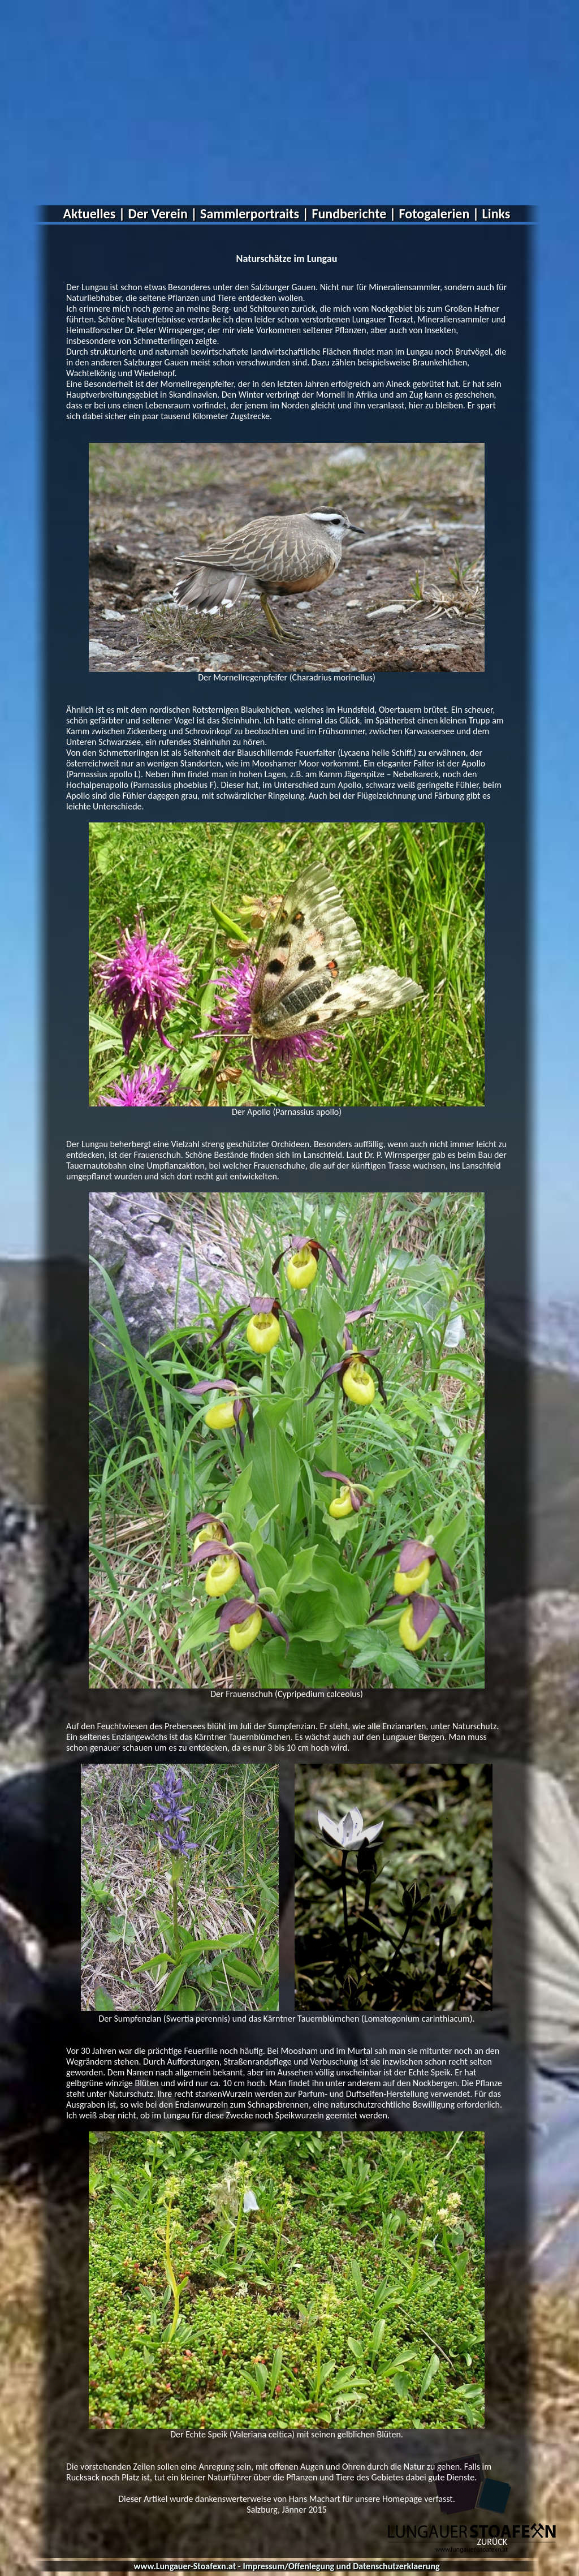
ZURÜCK (492, 2541)
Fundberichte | (354, 213)
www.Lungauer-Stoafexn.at (184, 2566)
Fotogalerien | (439, 213)
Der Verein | (162, 213)
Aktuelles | (94, 213)
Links (496, 213)
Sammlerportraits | (254, 213)
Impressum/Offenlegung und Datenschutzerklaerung (341, 2566)
